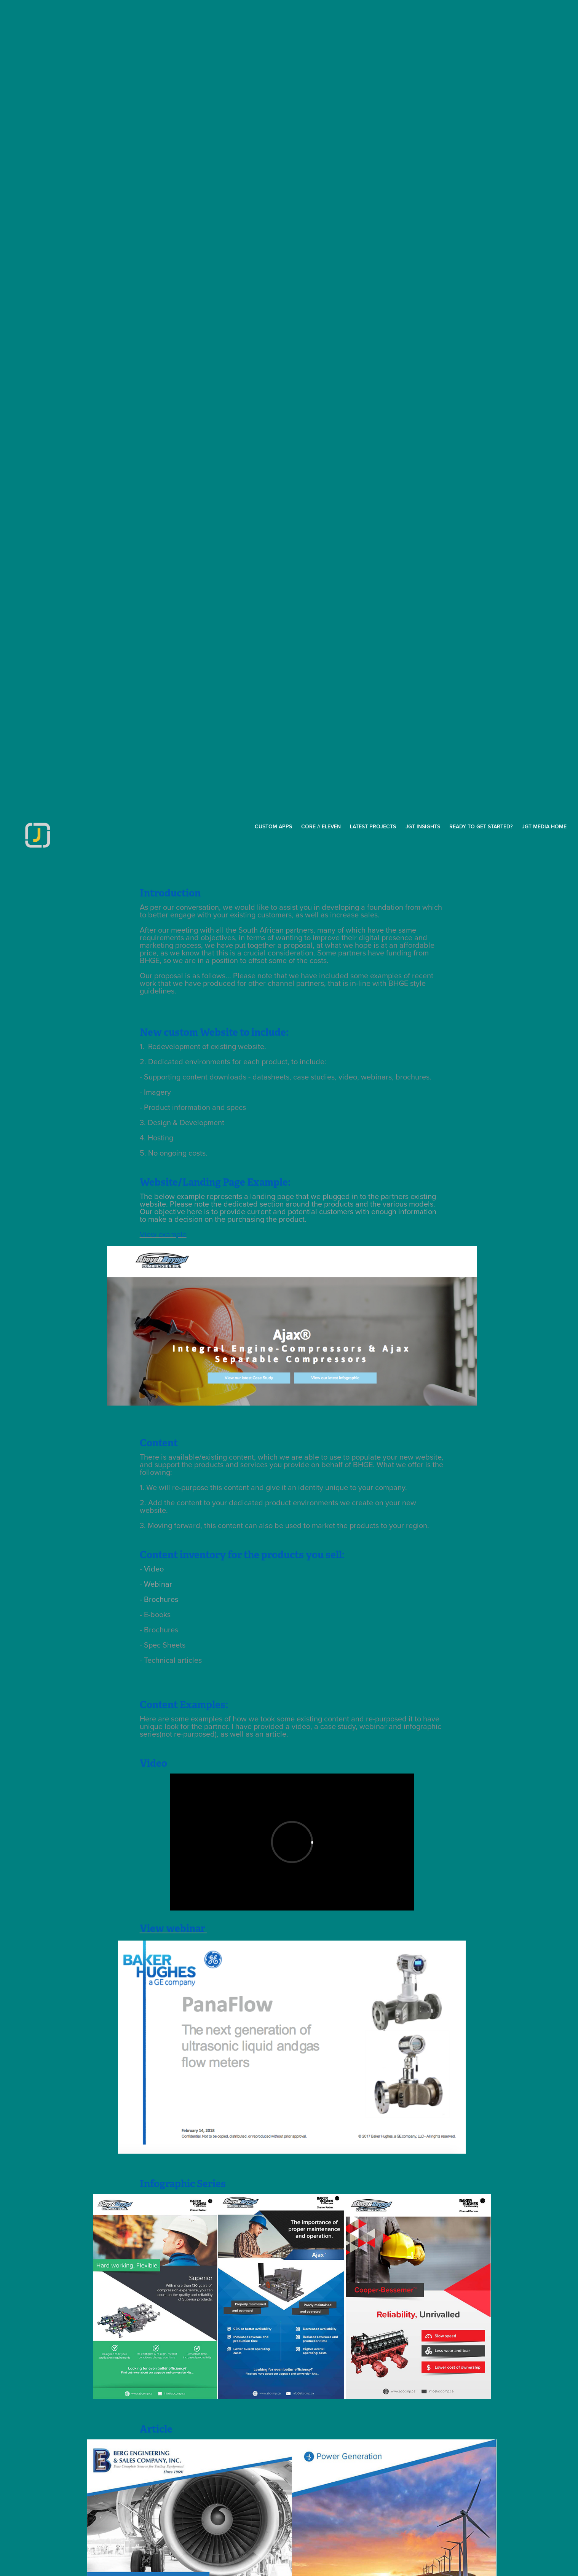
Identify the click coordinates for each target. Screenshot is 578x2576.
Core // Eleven (321, 826)
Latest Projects (373, 826)
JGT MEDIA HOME (544, 826)
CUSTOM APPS (273, 826)
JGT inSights (423, 826)
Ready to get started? (481, 826)
